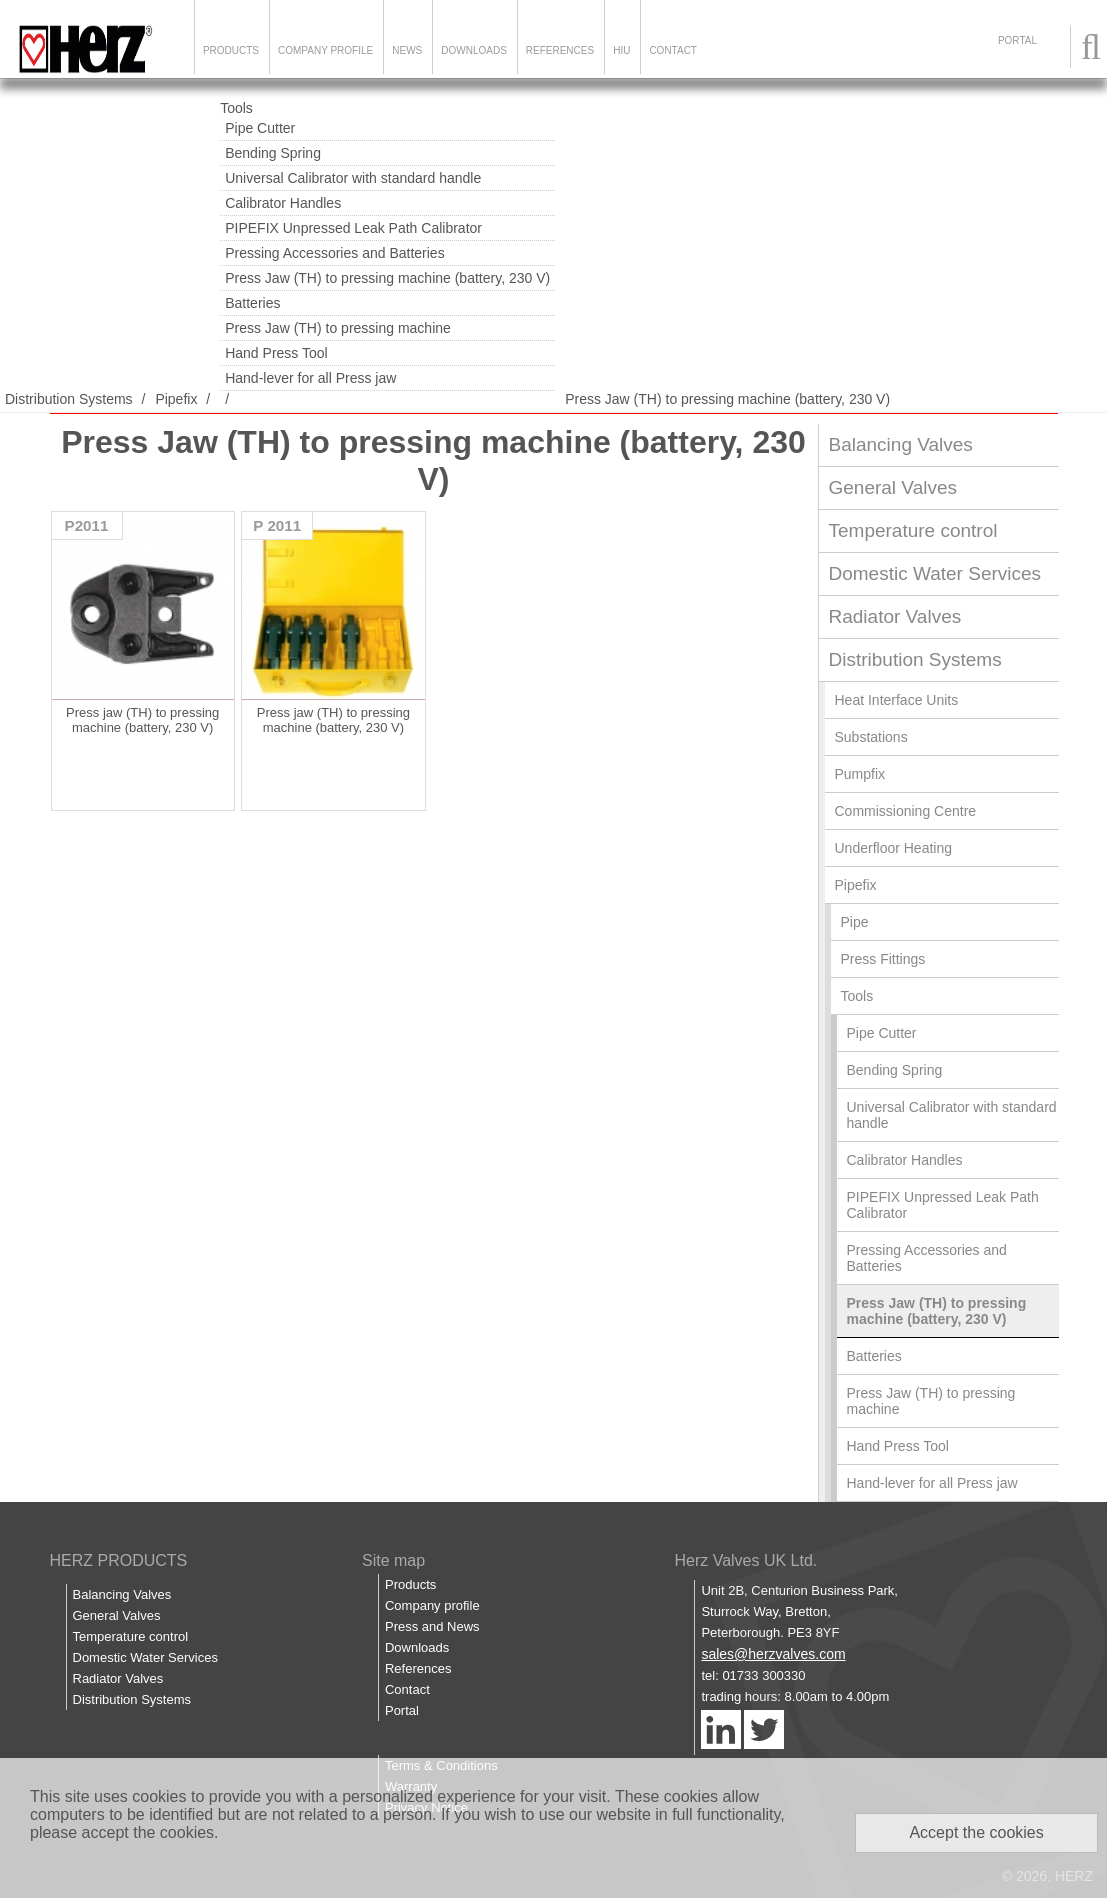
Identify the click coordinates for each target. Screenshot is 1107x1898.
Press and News (432, 1626)
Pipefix (176, 399)
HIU (621, 50)
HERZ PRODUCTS (119, 1560)
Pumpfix (860, 774)
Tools (236, 108)
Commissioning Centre (906, 811)
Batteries (252, 303)
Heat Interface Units (897, 700)
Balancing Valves (901, 444)
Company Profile (325, 50)
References (560, 50)
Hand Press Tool (276, 353)
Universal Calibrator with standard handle (353, 178)
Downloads (474, 50)
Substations (871, 737)
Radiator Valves (895, 616)
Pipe (855, 922)
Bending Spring (273, 153)
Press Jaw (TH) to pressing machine (338, 328)
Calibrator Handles (283, 203)
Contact (673, 50)
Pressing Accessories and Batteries (334, 253)
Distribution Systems (69, 399)
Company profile (432, 1605)
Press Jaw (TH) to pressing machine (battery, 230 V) (387, 278)
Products (231, 50)
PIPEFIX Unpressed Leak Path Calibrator (353, 228)
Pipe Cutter (260, 128)
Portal (402, 1710)
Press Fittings (883, 959)
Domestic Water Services (935, 573)
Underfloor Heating (894, 848)
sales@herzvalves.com (773, 1654)
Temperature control (913, 530)
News (407, 50)
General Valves (893, 487)
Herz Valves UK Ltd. (745, 1560)
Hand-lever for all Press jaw (310, 378)
